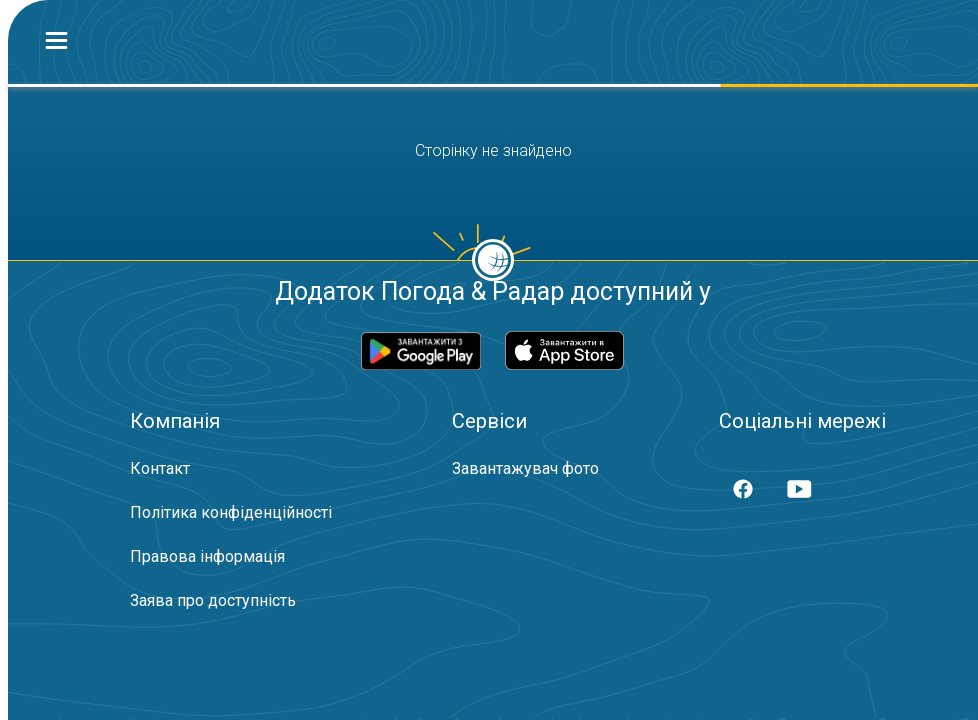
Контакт (160, 468)
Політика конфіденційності (231, 512)
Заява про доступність (213, 600)
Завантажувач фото (525, 468)
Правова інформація (207, 556)
